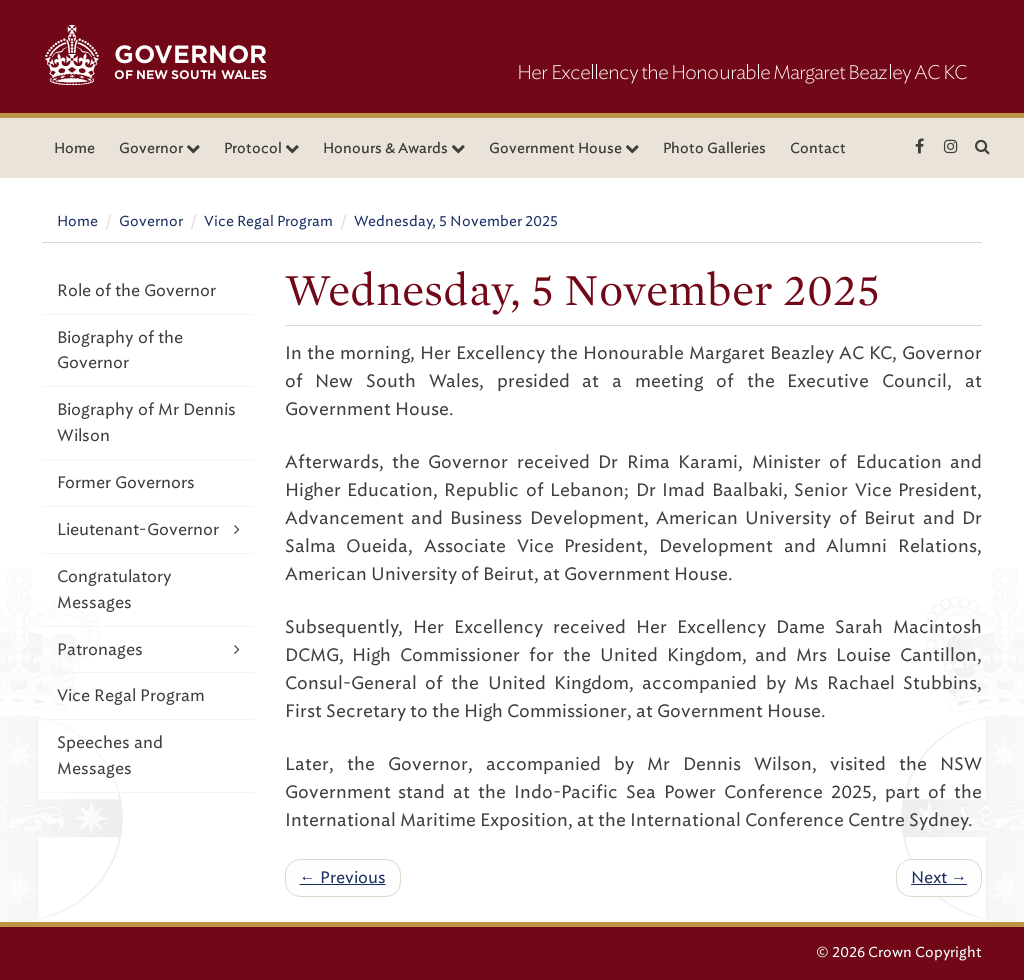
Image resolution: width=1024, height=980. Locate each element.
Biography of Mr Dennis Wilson (146, 422)
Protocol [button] (261, 148)
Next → (939, 877)
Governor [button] (159, 148)
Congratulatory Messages (114, 589)
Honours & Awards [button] (394, 148)
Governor (151, 221)
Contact (818, 148)
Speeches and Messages (110, 755)
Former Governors (126, 482)
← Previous (343, 877)
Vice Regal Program (268, 221)
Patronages (148, 649)
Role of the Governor (136, 290)
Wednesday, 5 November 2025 (456, 221)
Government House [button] (564, 148)
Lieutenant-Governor (148, 529)
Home (74, 148)
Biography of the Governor (120, 350)
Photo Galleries (714, 148)
